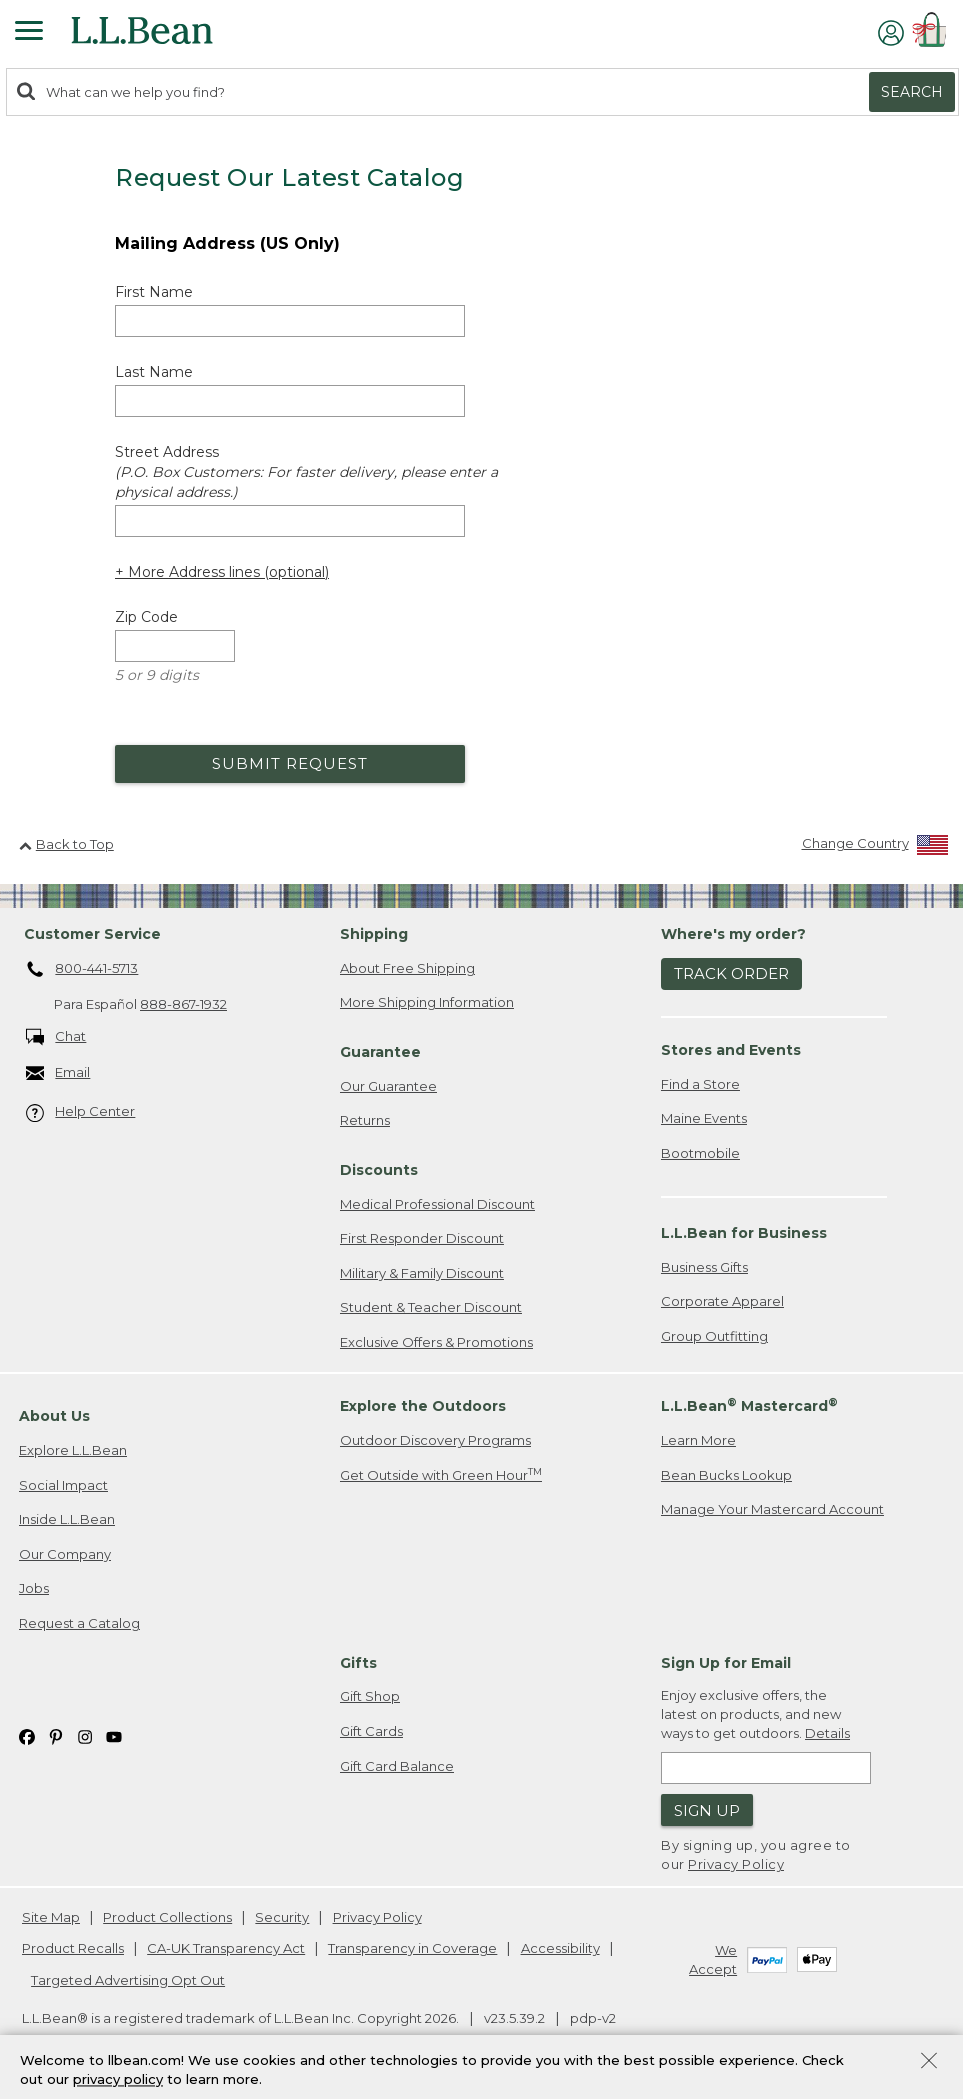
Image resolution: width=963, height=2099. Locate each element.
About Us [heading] (54, 1416)
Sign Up (707, 1810)
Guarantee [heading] (380, 1052)
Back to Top (66, 844)
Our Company (65, 1554)
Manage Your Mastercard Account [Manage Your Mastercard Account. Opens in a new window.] (772, 1509)
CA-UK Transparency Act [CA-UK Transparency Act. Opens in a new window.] (226, 1948)
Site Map (51, 1917)
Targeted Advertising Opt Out (128, 1980)
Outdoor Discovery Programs (435, 1440)
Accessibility (560, 1948)
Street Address (306, 472)
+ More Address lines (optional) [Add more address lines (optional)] (222, 572)
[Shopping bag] (933, 32)
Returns (365, 1120)
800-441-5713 (82, 970)
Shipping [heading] (374, 934)
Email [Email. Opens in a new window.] (58, 1073)
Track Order (731, 973)
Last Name (154, 372)
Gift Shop (370, 1696)
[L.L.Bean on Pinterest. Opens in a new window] (56, 1735)
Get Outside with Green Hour (441, 1474)
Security (282, 1917)
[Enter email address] (766, 1768)
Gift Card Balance (397, 1766)
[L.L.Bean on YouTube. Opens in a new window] (114, 1735)
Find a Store (700, 1084)
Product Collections (167, 1917)
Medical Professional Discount (437, 1204)
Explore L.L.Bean (73, 1450)
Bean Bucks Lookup (726, 1475)
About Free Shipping (407, 968)
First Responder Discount (422, 1238)
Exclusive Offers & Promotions (436, 1342)
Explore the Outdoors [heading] (423, 1406)
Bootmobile (700, 1153)
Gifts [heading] (358, 1663)
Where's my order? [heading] (733, 934)
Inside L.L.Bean (67, 1519)
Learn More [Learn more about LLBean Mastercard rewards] (698, 1440)
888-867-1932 (183, 1004)
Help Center (81, 1112)
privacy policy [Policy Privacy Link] (118, 2084)
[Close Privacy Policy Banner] (929, 2067)
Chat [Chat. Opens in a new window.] (56, 1037)
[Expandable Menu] (29, 33)
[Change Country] (875, 847)
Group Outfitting (714, 1336)
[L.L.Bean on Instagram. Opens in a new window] (85, 1735)
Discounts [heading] (379, 1170)
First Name (154, 292)
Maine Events (704, 1118)
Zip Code (146, 617)
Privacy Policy (736, 1864)
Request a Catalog (79, 1623)
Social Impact (63, 1485)
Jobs (34, 1588)
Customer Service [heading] (92, 934)
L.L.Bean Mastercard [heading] (749, 1405)
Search (912, 92)
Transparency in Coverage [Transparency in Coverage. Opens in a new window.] (412, 1948)
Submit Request (290, 763)
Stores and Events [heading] (731, 1050)
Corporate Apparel (722, 1301)
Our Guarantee (388, 1086)
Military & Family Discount (422, 1273)
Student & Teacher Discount (431, 1307)
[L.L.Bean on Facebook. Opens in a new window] (27, 1735)
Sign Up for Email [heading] (726, 1663)
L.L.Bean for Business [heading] (744, 1233)
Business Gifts (704, 1267)
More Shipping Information (427, 1002)
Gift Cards (371, 1731)
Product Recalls (73, 1948)
